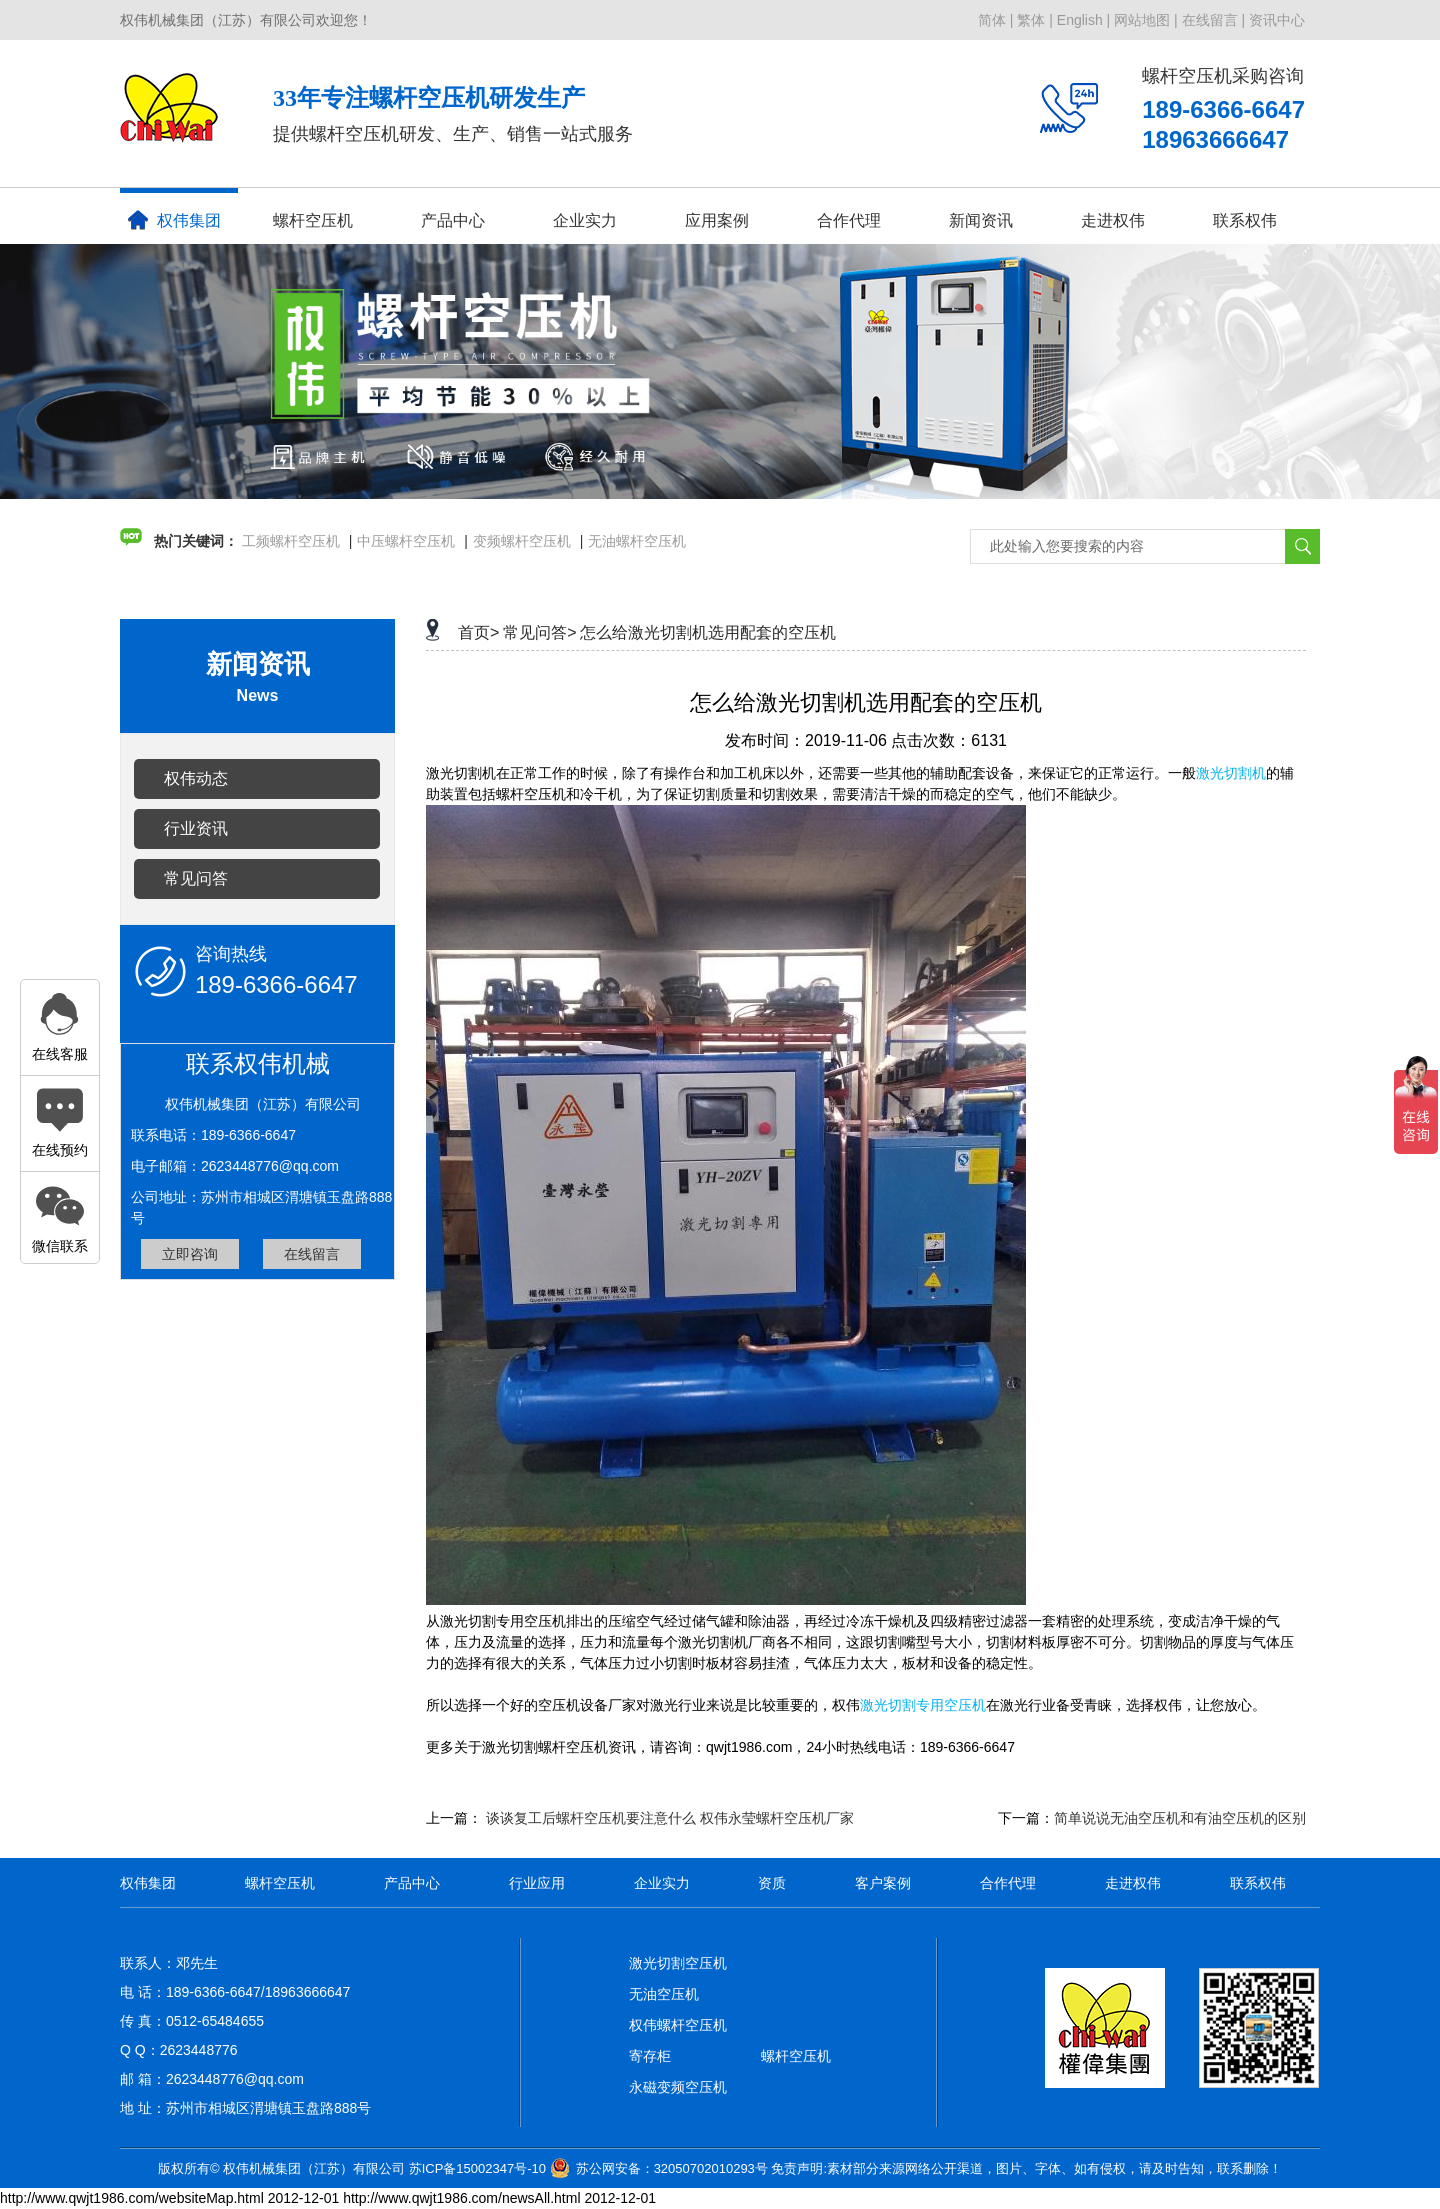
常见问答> (539, 632)
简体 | (996, 20)
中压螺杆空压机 (406, 541)
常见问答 (196, 878)
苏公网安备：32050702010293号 (672, 2168)
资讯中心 (1277, 20)
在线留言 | (1214, 20)
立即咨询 (190, 1254)
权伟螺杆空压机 (678, 2025)
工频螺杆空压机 (291, 541)
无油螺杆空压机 (637, 541)
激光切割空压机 (678, 1963)
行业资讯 (196, 828)
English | (1083, 20)
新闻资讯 (981, 220)
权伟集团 (174, 220)
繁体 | (1035, 20)
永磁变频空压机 (678, 2087)
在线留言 (312, 1254)
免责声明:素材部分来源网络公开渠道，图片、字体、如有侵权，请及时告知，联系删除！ (1026, 2168)
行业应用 (537, 1883)
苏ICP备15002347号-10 (477, 2168)
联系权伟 (1245, 220)
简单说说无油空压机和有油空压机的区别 (1180, 1818)
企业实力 (585, 220)
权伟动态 (196, 778)
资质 (772, 1883)
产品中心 (453, 220)
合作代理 (849, 220)
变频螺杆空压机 (522, 541)
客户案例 (883, 1883)
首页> (478, 632)
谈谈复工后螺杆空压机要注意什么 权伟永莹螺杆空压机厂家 (670, 1818)
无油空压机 (664, 1994)
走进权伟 (1113, 220)
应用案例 (717, 220)
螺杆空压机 (313, 220)
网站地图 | (1146, 20)
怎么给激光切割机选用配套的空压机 (708, 632)
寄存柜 (650, 2056)
